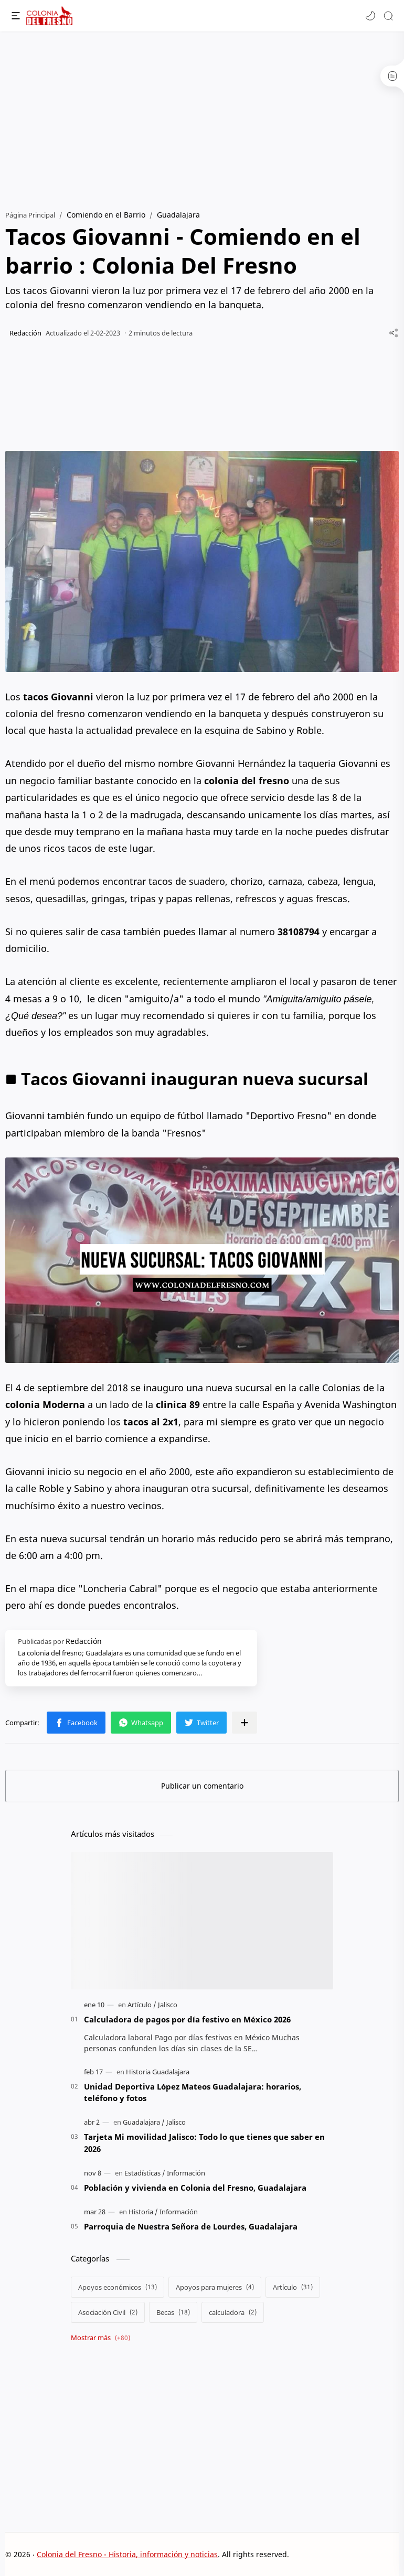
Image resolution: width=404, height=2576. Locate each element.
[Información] (186, 2173)
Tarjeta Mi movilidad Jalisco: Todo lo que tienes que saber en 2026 (204, 2142)
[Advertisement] (202, 115)
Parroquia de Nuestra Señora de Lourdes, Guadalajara (190, 2226)
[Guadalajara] (144, 2122)
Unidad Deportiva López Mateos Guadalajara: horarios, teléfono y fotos (192, 2092)
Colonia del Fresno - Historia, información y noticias (127, 2554)
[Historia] (143, 2211)
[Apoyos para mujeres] (214, 2287)
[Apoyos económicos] (117, 2287)
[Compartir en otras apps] (244, 1723)
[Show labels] (102, 2337)
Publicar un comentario (202, 1786)
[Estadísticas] (144, 2173)
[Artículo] (141, 2004)
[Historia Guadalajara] (157, 2071)
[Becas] (173, 2312)
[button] (370, 16)
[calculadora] (232, 2312)
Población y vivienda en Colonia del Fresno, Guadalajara (195, 2187)
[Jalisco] (167, 2004)
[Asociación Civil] (108, 2312)
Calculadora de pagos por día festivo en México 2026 (187, 2019)
